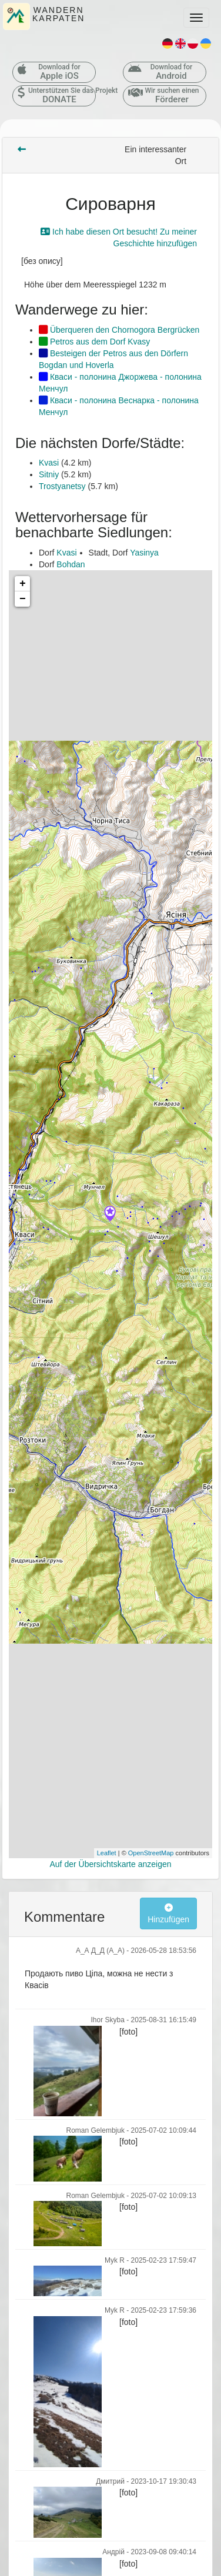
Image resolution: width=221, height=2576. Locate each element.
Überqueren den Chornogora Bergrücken (119, 329)
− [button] (22, 599)
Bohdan (70, 564)
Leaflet (106, 1852)
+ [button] (22, 584)
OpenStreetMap (151, 1852)
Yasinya (144, 552)
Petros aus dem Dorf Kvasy (94, 341)
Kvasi (49, 462)
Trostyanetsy (62, 486)
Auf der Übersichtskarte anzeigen (111, 1864)
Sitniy (49, 474)
